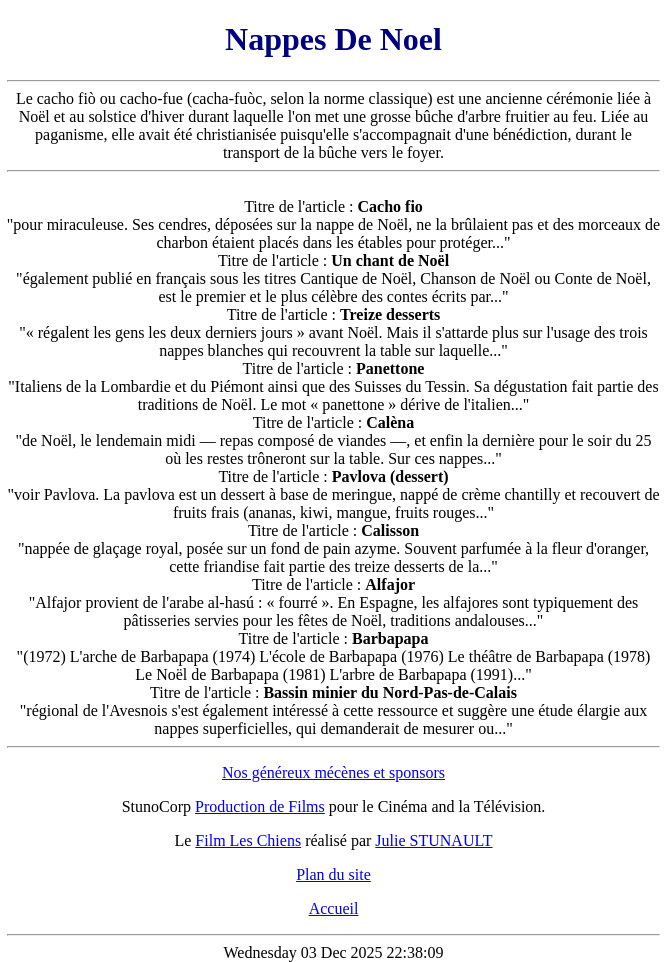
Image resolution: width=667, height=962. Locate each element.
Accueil (334, 908)
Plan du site (333, 874)
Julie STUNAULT (433, 840)
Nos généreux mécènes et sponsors (333, 772)
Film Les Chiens (248, 840)
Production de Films (260, 806)
